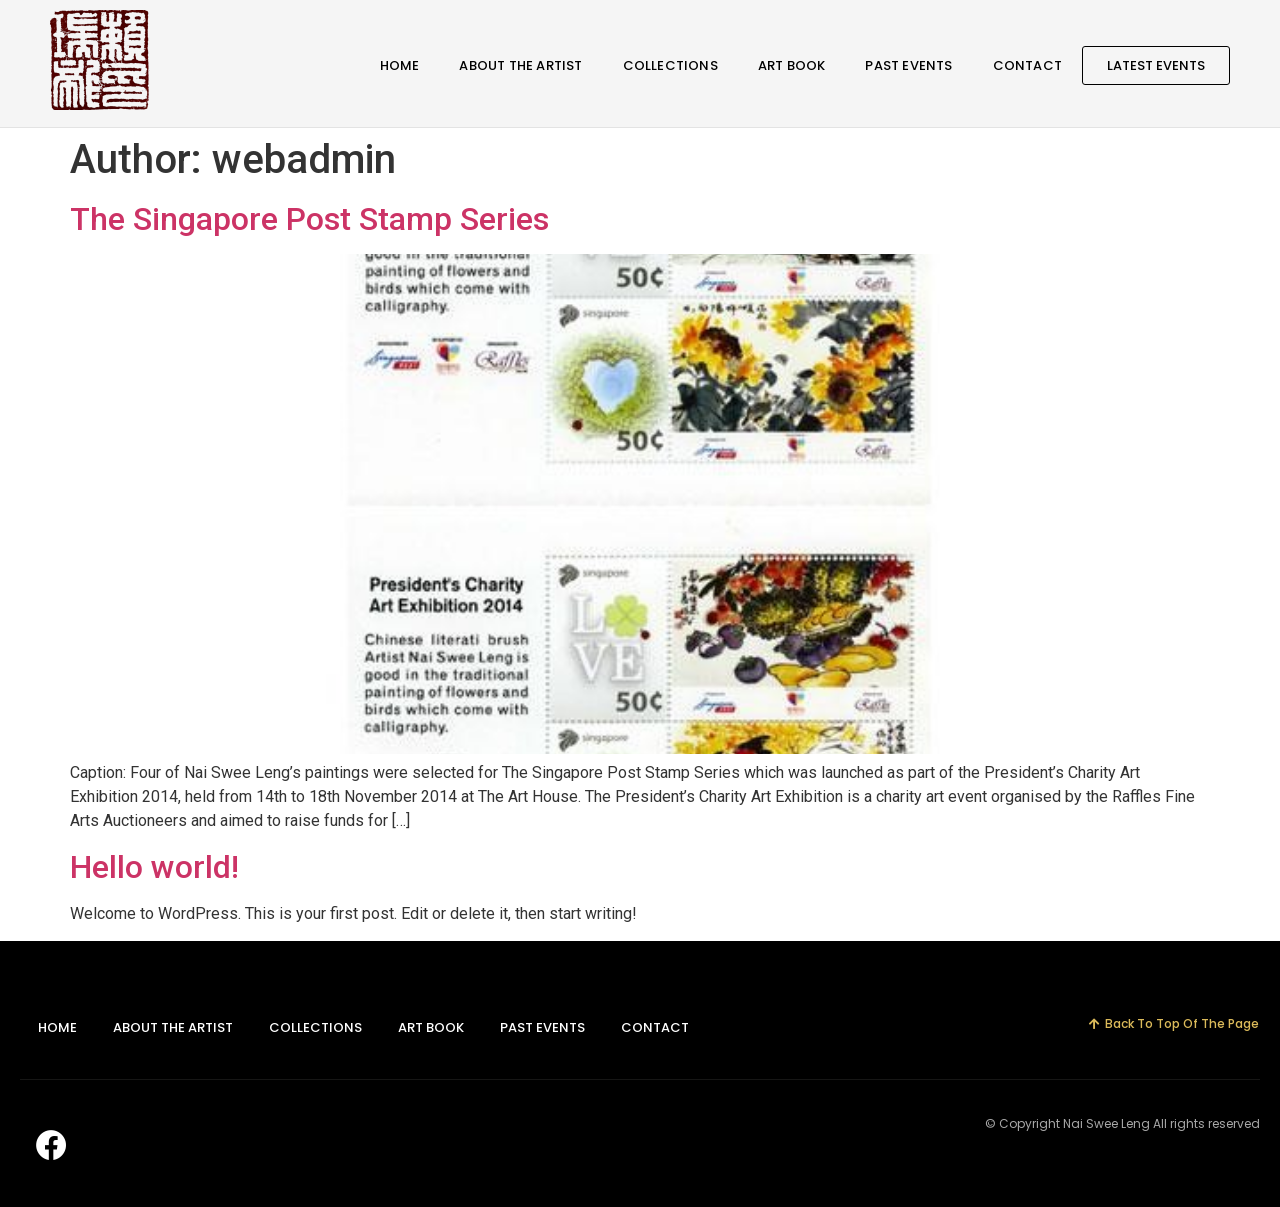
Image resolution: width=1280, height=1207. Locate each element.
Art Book (792, 65)
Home (400, 65)
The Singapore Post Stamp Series (309, 219)
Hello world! (154, 867)
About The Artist (520, 65)
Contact (1027, 65)
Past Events (908, 65)
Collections (670, 65)
